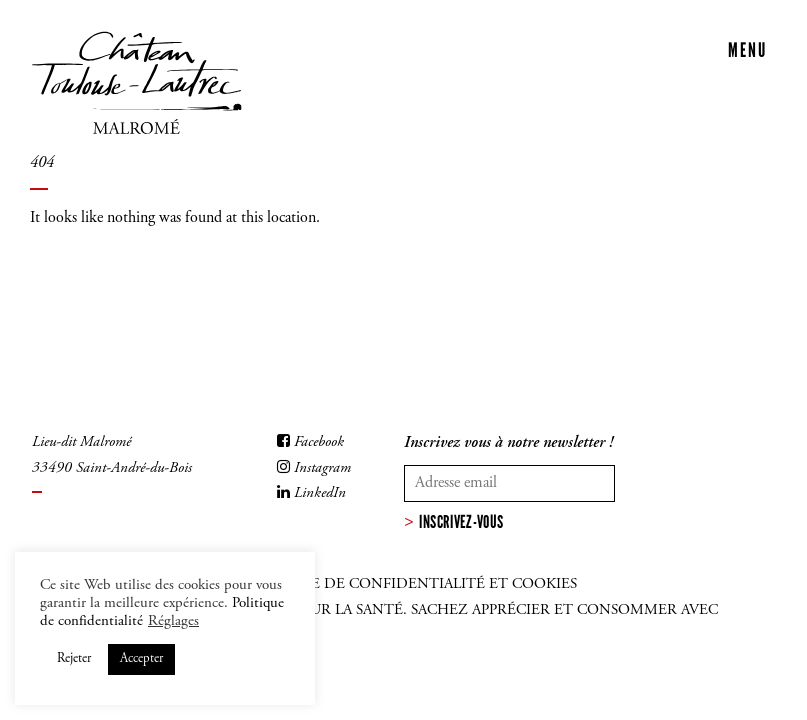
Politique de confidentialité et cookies (408, 584)
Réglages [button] (173, 621)
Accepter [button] (141, 659)
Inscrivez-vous (461, 522)
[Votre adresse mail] (509, 483)
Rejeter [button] (74, 659)
